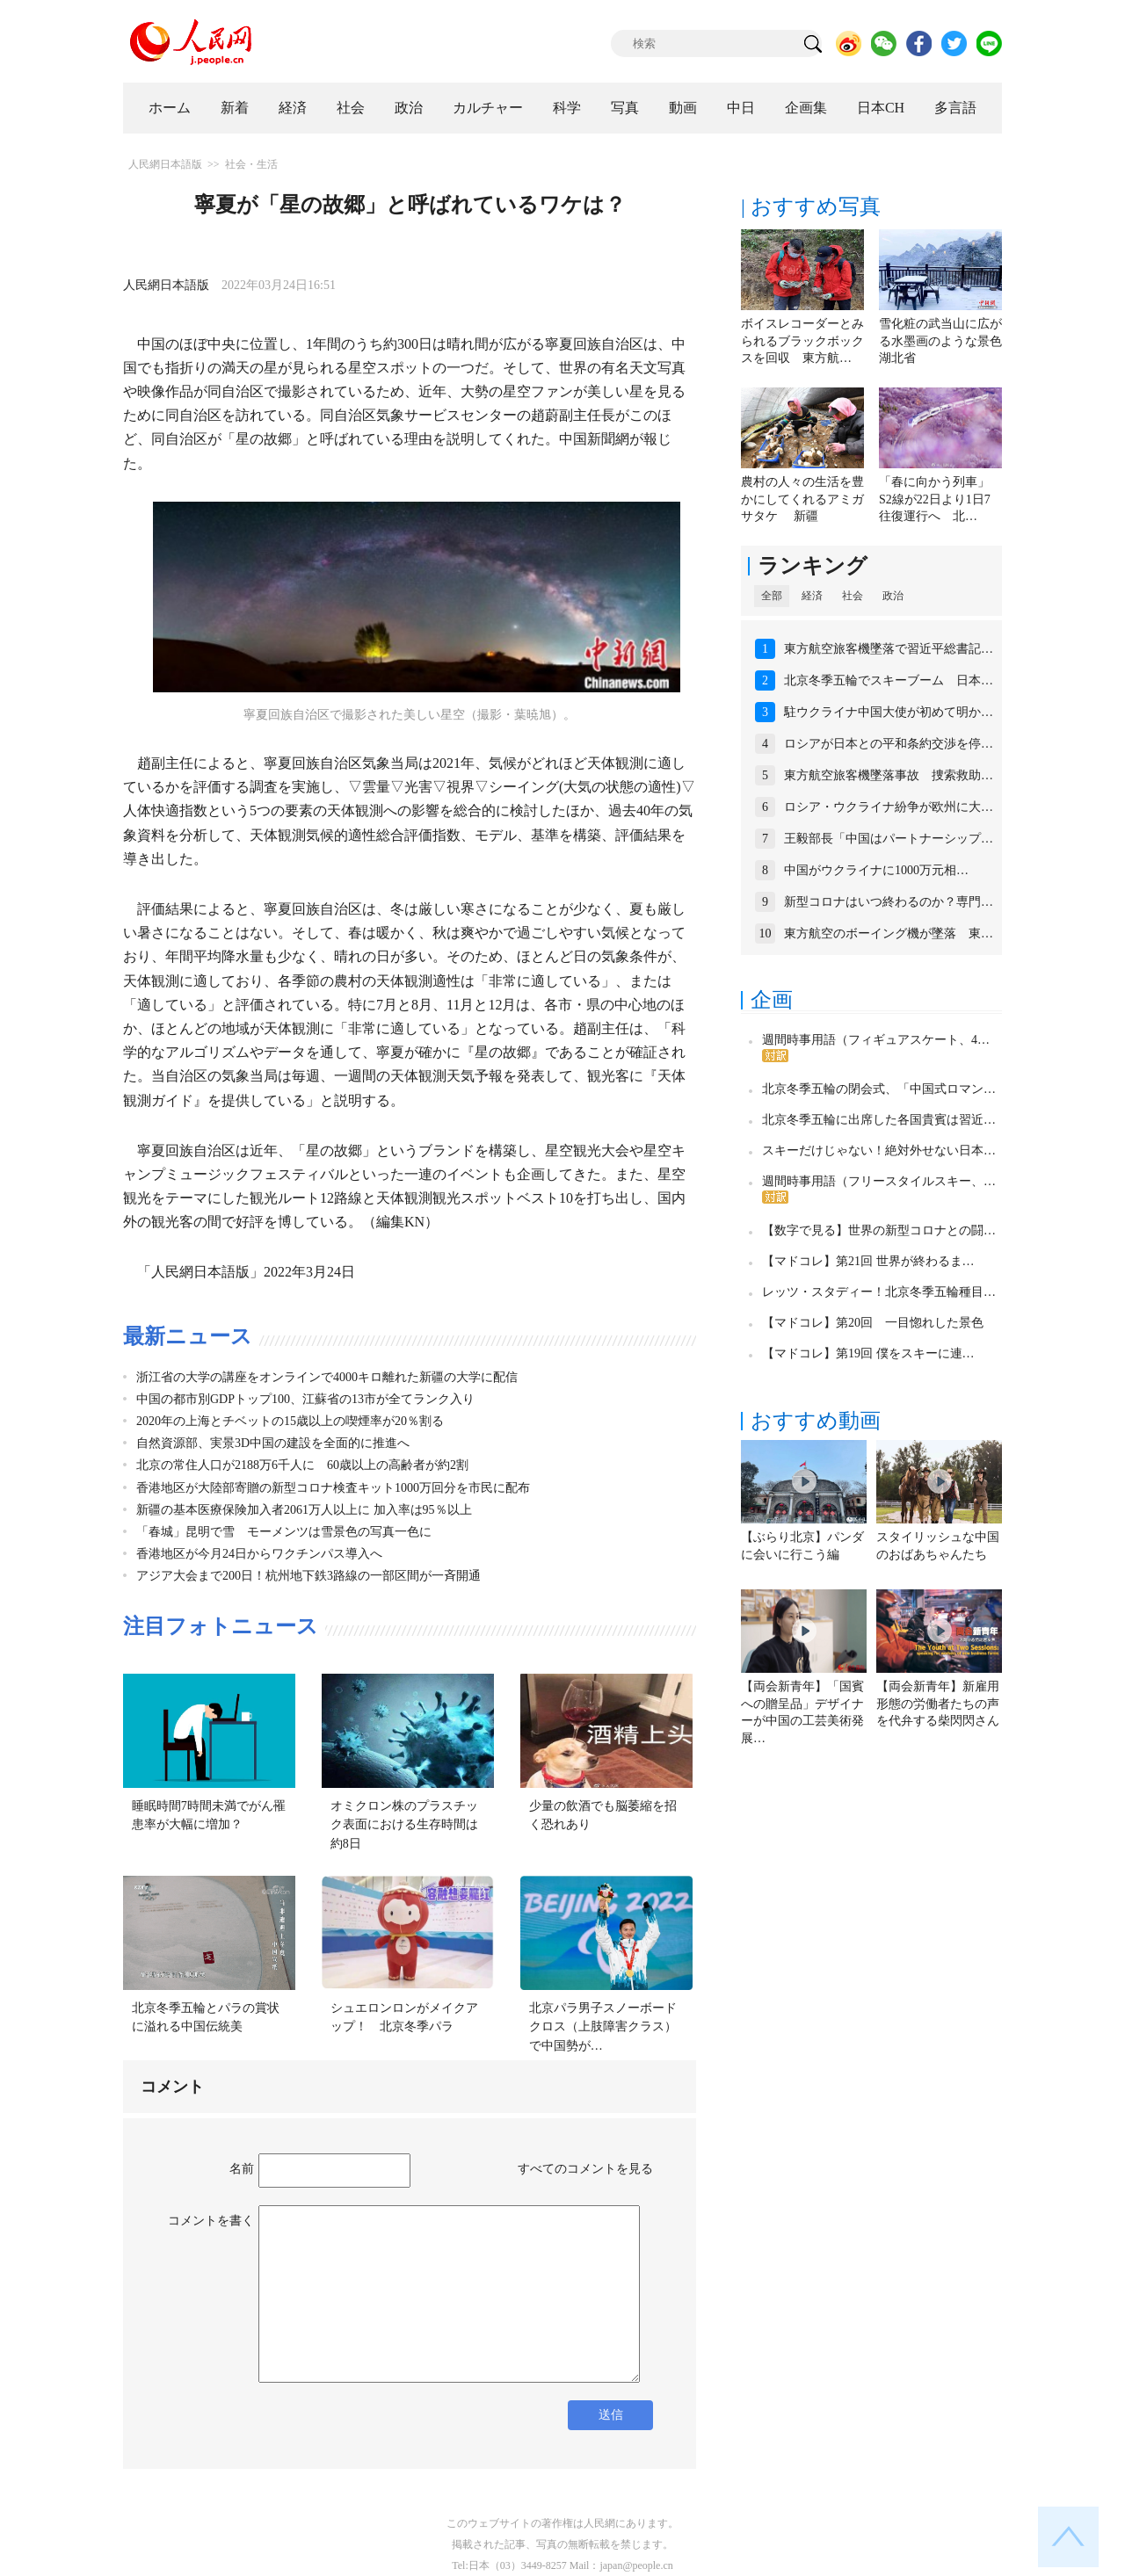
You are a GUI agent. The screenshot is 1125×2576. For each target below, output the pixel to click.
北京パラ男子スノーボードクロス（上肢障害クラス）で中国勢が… (603, 2026)
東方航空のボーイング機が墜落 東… (888, 933)
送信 (611, 2414)
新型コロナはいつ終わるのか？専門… (888, 901)
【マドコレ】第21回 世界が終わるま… (868, 1261)
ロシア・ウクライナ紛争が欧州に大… (888, 807)
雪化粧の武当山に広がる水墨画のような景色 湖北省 (946, 341)
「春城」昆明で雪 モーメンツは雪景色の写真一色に (284, 1531)
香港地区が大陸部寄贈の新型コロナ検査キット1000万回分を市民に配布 (333, 1487)
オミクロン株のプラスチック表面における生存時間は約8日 (404, 1824)
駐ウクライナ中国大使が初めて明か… (888, 712)
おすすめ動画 (816, 1420)
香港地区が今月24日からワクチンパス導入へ (259, 1553)
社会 (351, 107)
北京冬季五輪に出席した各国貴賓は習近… (879, 1119)
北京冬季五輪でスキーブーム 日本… (888, 680)
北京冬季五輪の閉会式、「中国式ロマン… (879, 1089)
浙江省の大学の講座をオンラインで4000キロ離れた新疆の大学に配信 (327, 1377)
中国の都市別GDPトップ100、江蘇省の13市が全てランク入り (305, 1399)
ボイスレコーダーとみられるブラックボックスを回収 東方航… (802, 341)
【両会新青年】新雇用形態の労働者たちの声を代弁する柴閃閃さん (937, 1703)
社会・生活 (251, 164)
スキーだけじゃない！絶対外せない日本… (879, 1150)
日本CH (880, 107)
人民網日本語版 (165, 164)
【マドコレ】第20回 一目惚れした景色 (872, 1322)
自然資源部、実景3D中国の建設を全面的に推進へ (273, 1443)
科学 (567, 107)
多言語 (955, 107)
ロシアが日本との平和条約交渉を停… (888, 743)
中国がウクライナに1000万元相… (876, 870)
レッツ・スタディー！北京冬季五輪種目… (879, 1292)
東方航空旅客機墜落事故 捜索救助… (888, 775)
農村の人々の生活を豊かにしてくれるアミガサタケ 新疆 (802, 499)
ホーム (170, 107)
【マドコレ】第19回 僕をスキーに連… (868, 1353)
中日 (741, 107)
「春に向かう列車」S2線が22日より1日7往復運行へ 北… (935, 499)
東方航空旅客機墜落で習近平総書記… (888, 648)
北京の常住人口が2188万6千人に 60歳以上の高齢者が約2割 (302, 1465)
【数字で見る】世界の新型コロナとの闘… (879, 1230)
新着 (235, 107)
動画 (683, 107)
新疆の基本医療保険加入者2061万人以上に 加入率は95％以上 (304, 1509)
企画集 (806, 107)
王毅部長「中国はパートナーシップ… (888, 838)
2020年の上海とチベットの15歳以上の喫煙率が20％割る (290, 1421)
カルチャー (488, 107)
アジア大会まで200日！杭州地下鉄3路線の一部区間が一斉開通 (308, 1575)
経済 (293, 107)
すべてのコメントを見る (585, 2168)
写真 (625, 107)
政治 (409, 107)
